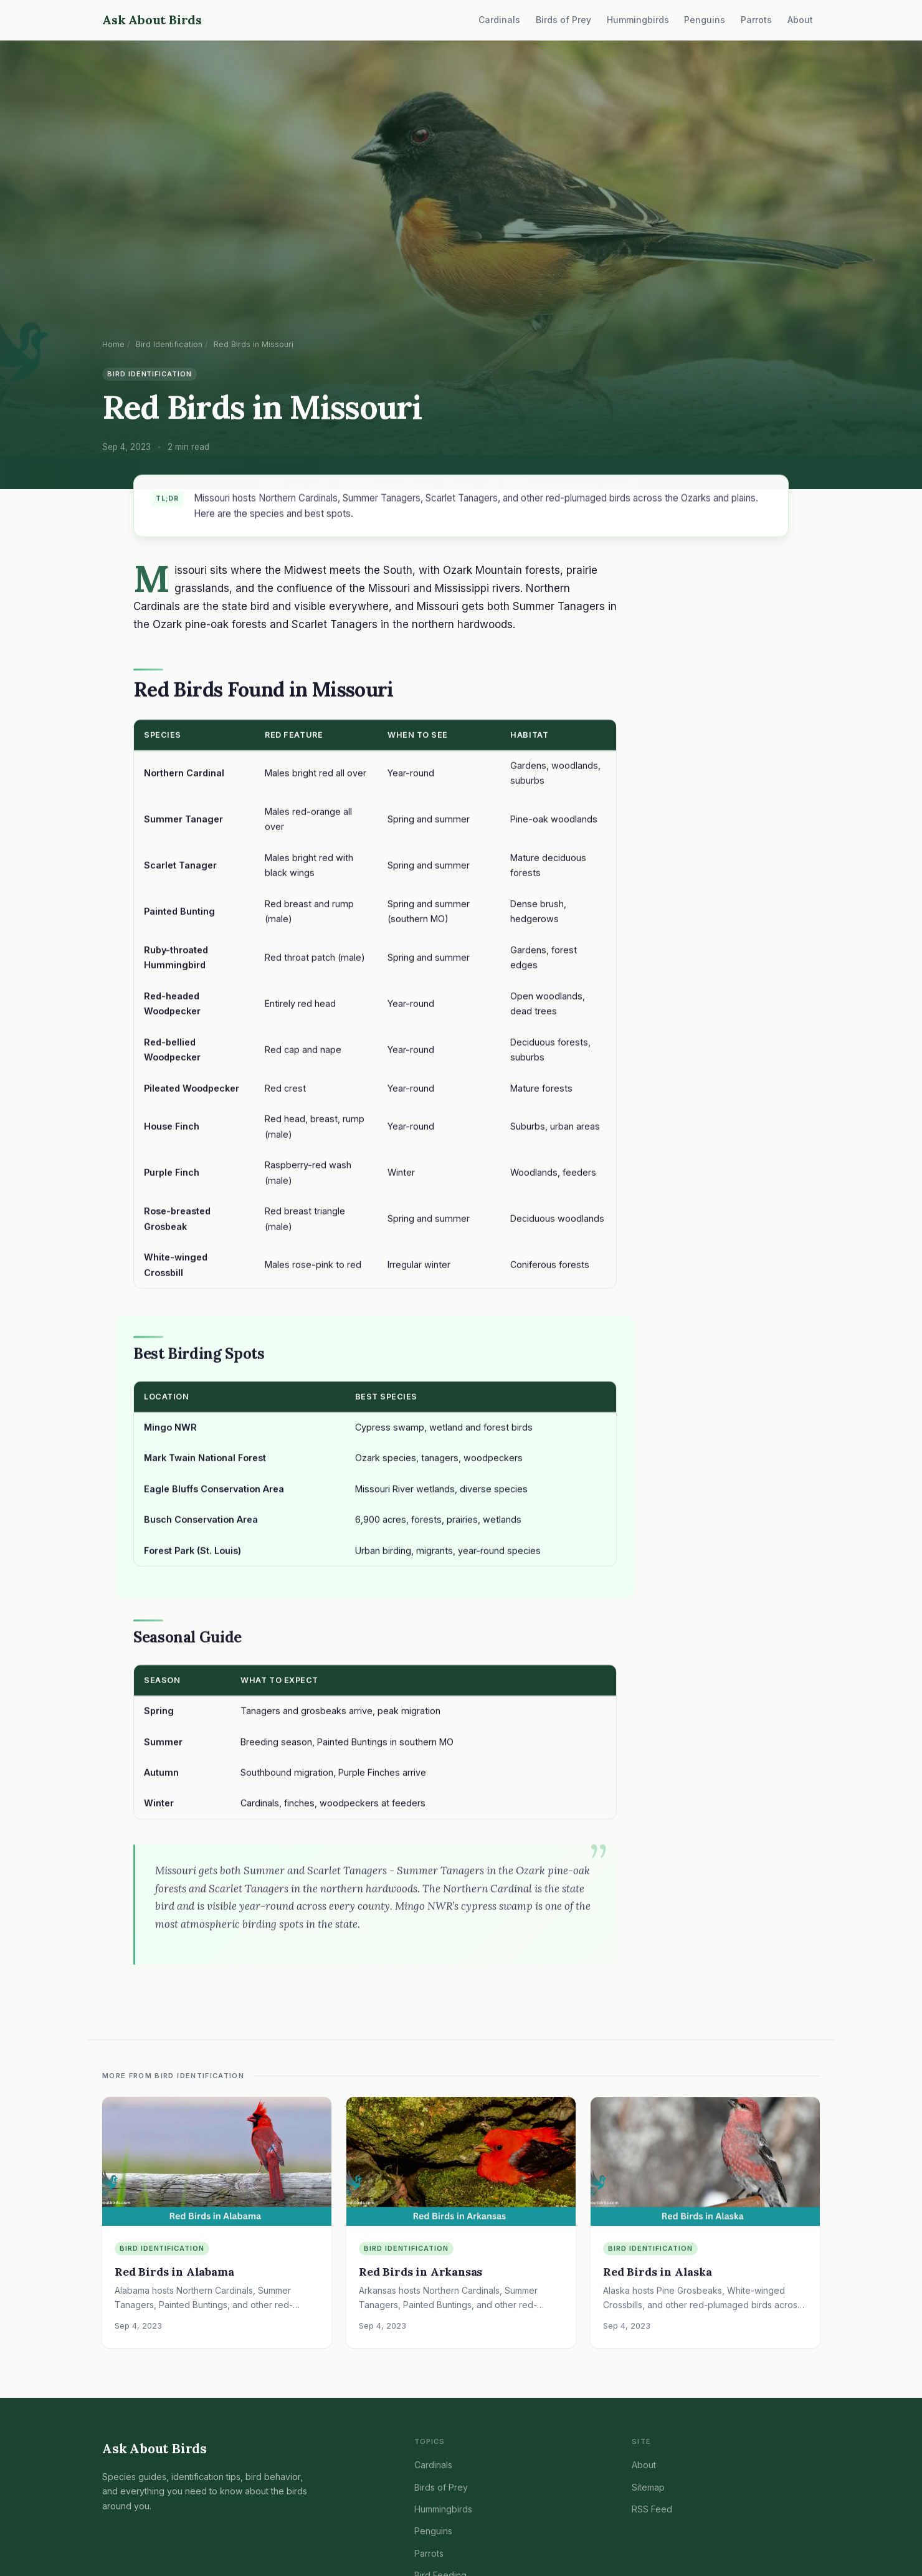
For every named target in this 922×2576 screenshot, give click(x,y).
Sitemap (648, 2487)
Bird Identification (169, 344)
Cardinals (499, 19)
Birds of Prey (563, 19)
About (800, 19)
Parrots (756, 19)
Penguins (704, 19)
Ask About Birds (152, 19)
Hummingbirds (638, 19)
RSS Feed (652, 2509)
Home (113, 344)
